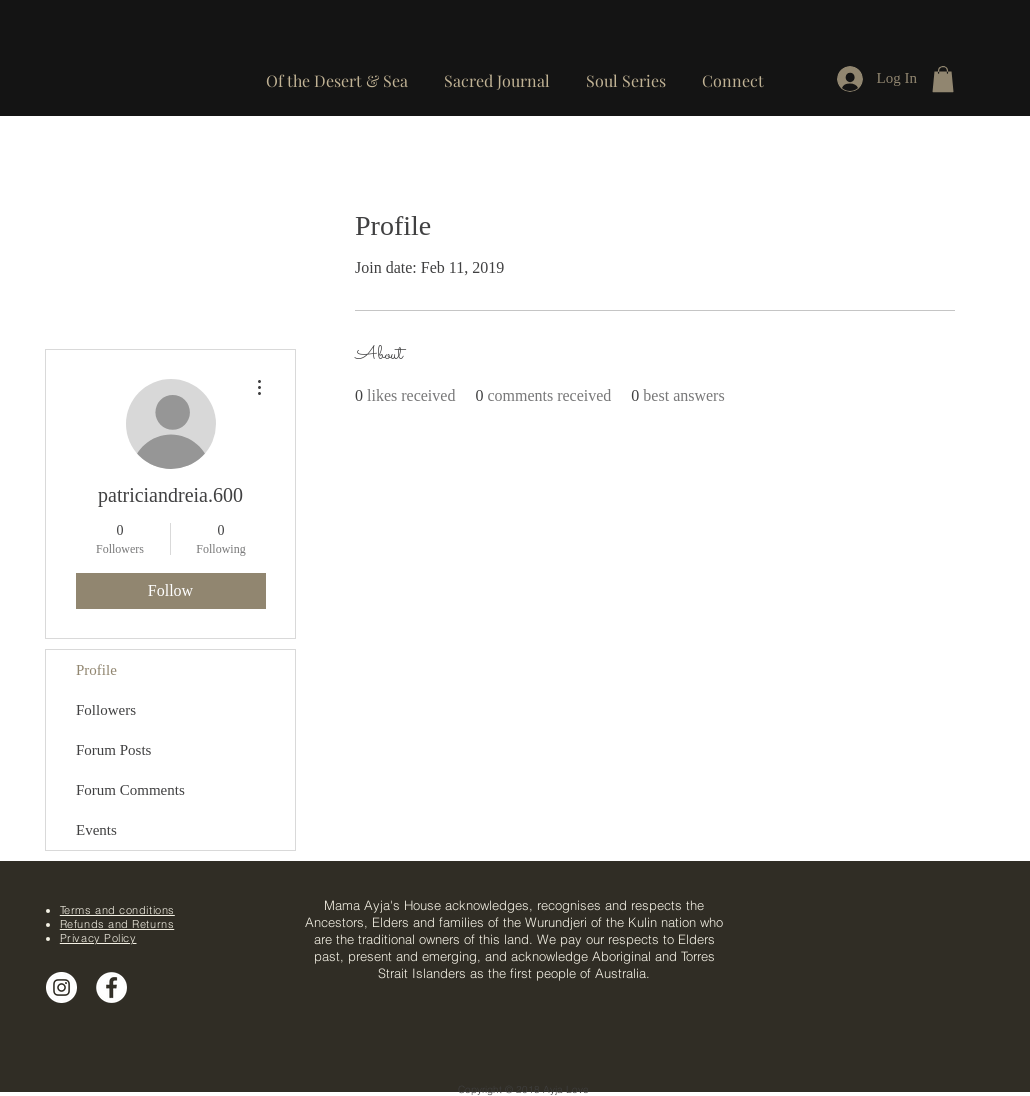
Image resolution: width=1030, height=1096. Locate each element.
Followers (106, 710)
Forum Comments (130, 790)
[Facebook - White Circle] (111, 987)
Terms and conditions (117, 910)
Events (96, 830)
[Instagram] (61, 987)
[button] (733, 71)
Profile (96, 670)
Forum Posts (113, 750)
